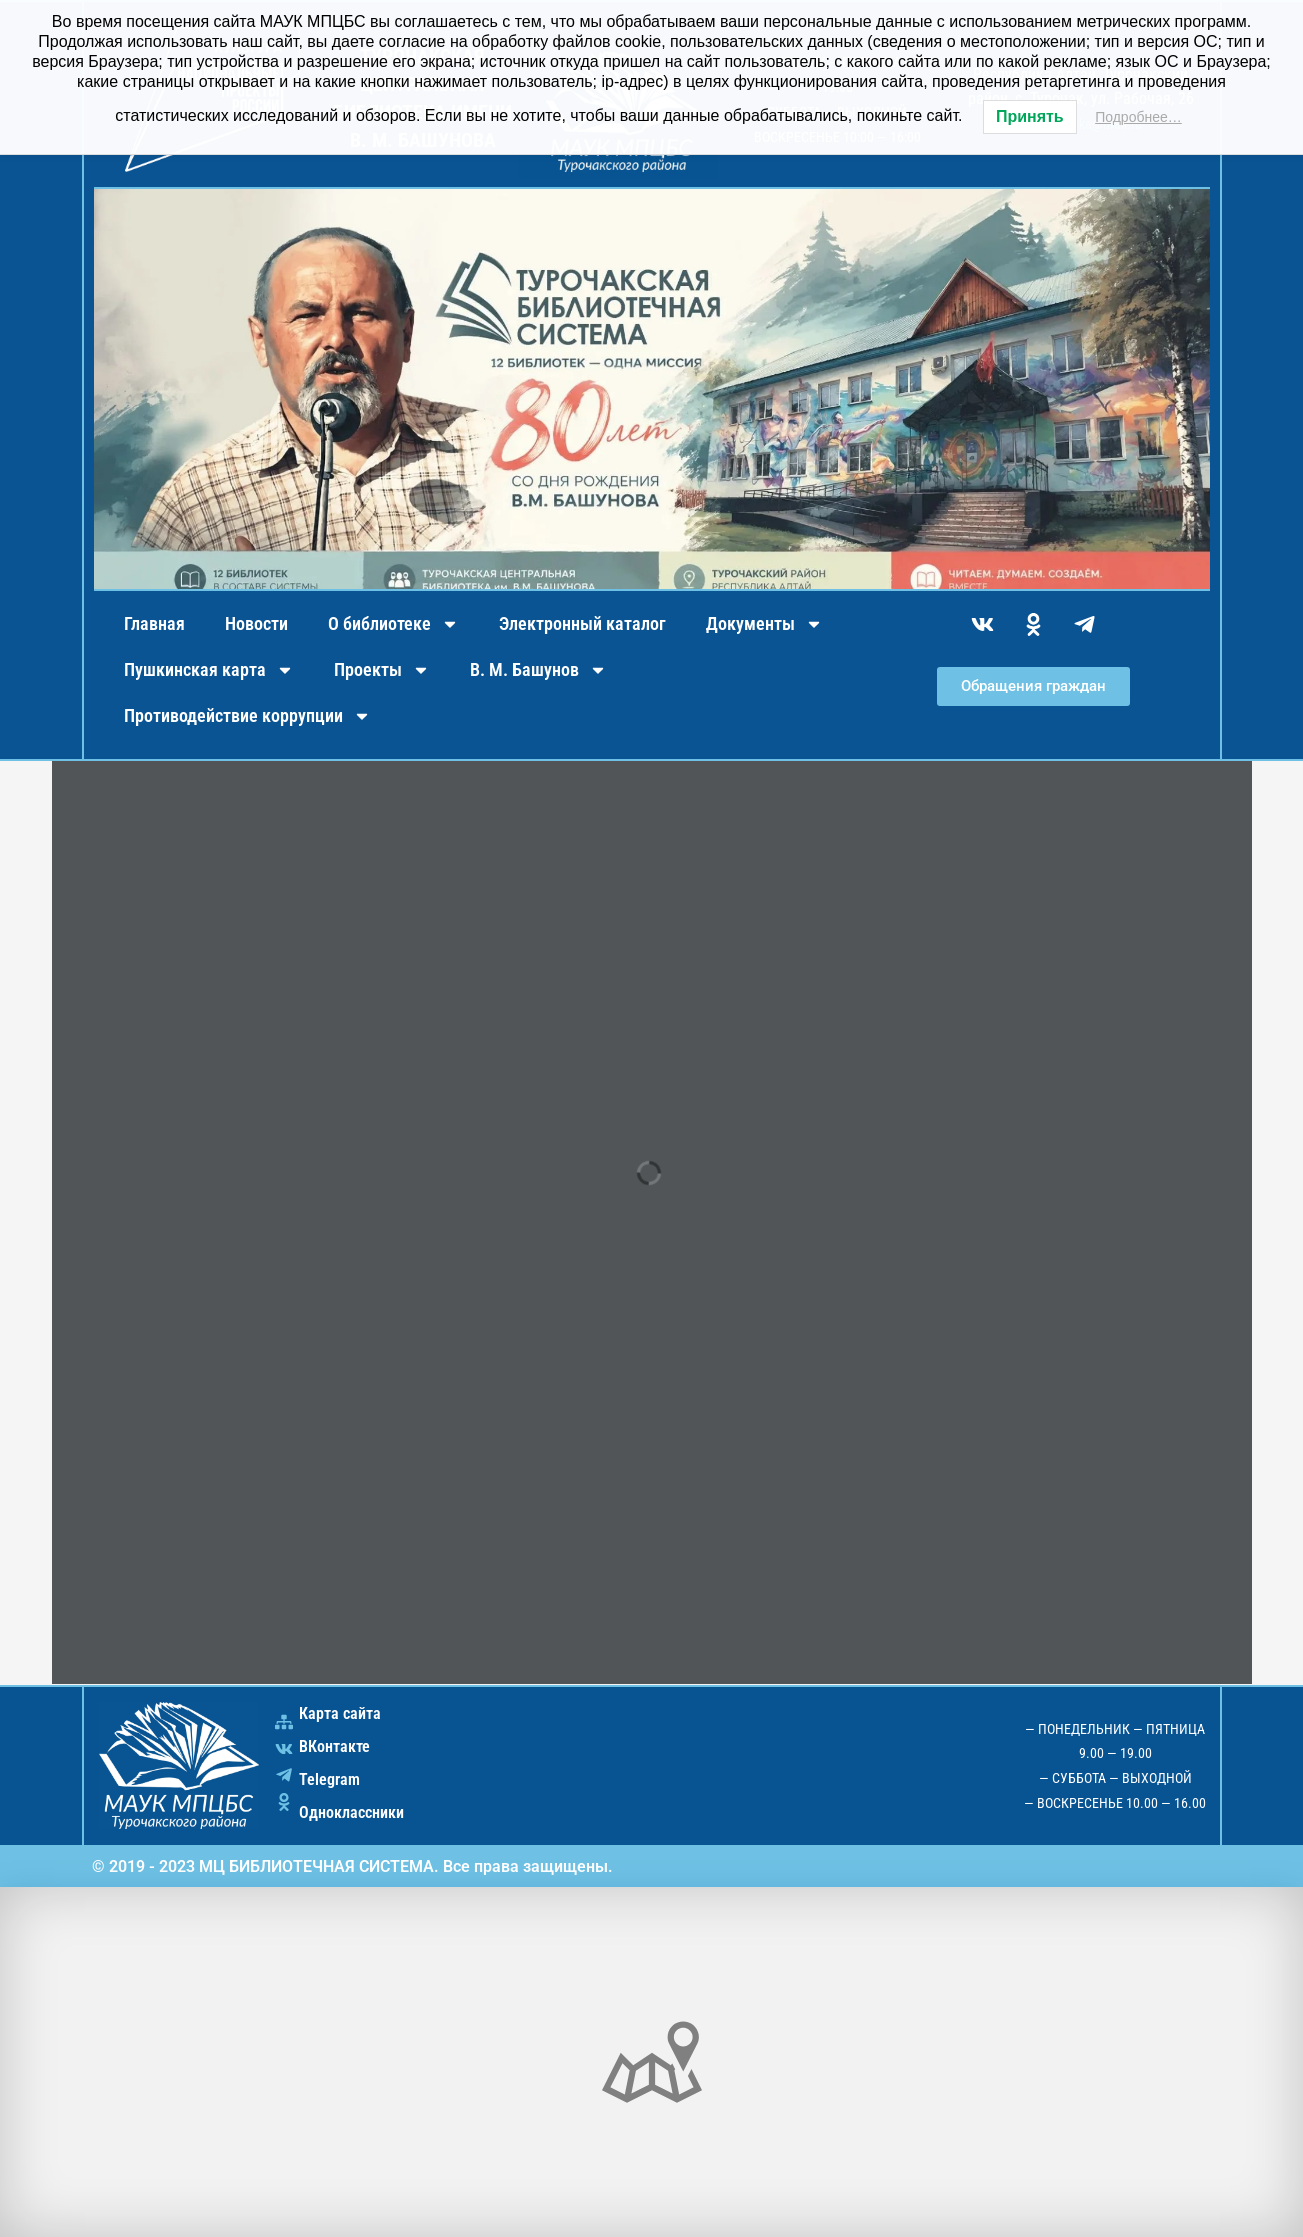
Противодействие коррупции (247, 716)
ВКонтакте (334, 1746)
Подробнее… (1138, 117)
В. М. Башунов (538, 670)
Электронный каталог (582, 623)
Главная (154, 623)
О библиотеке (393, 624)
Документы (764, 624)
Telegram (329, 1779)
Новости (256, 623)
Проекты (382, 670)
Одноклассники (351, 1812)
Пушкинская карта (209, 670)
